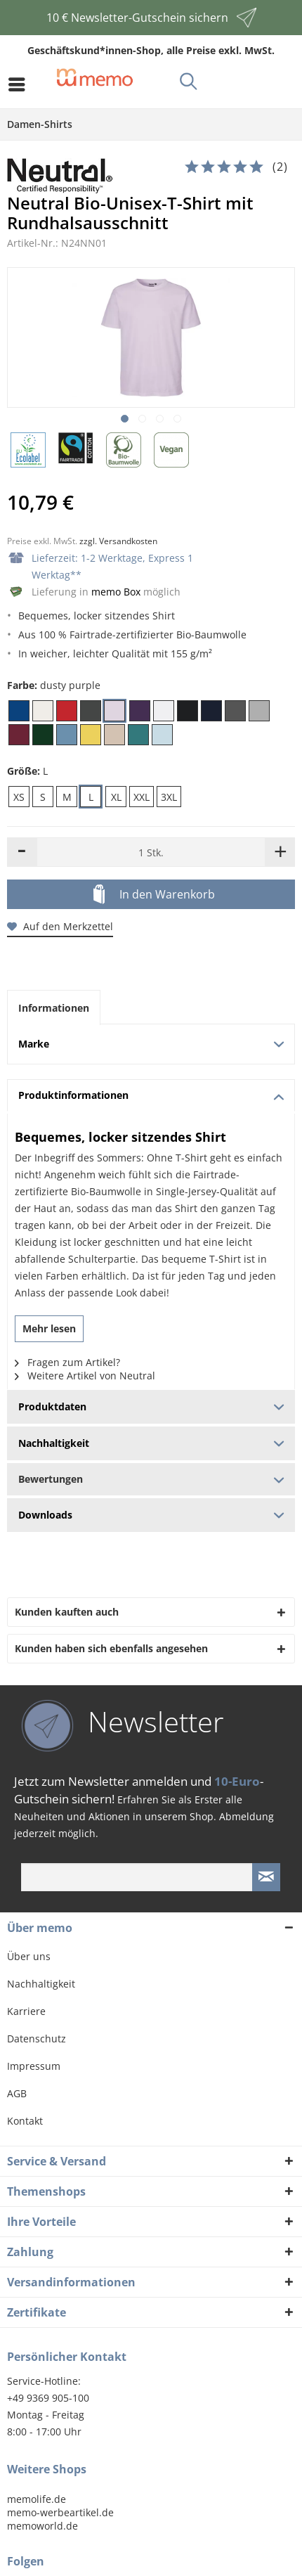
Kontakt (25, 2120)
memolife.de (36, 2499)
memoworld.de (42, 2525)
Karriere (26, 2011)
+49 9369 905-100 (48, 2397)
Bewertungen (151, 1479)
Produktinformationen (151, 1095)
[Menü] (20, 84)
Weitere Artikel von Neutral (85, 1375)
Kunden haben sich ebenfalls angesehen (111, 1648)
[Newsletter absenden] (266, 1877)
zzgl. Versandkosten (118, 541)
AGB (17, 2093)
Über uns (29, 1956)
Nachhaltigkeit (41, 1983)
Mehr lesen (49, 1328)
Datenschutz (36, 2038)
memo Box (115, 591)
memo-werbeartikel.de (60, 2512)
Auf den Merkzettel (60, 926)
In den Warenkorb (154, 895)
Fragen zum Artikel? (67, 1362)
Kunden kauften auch (67, 1611)
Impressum (33, 2066)
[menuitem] (20, 84)
